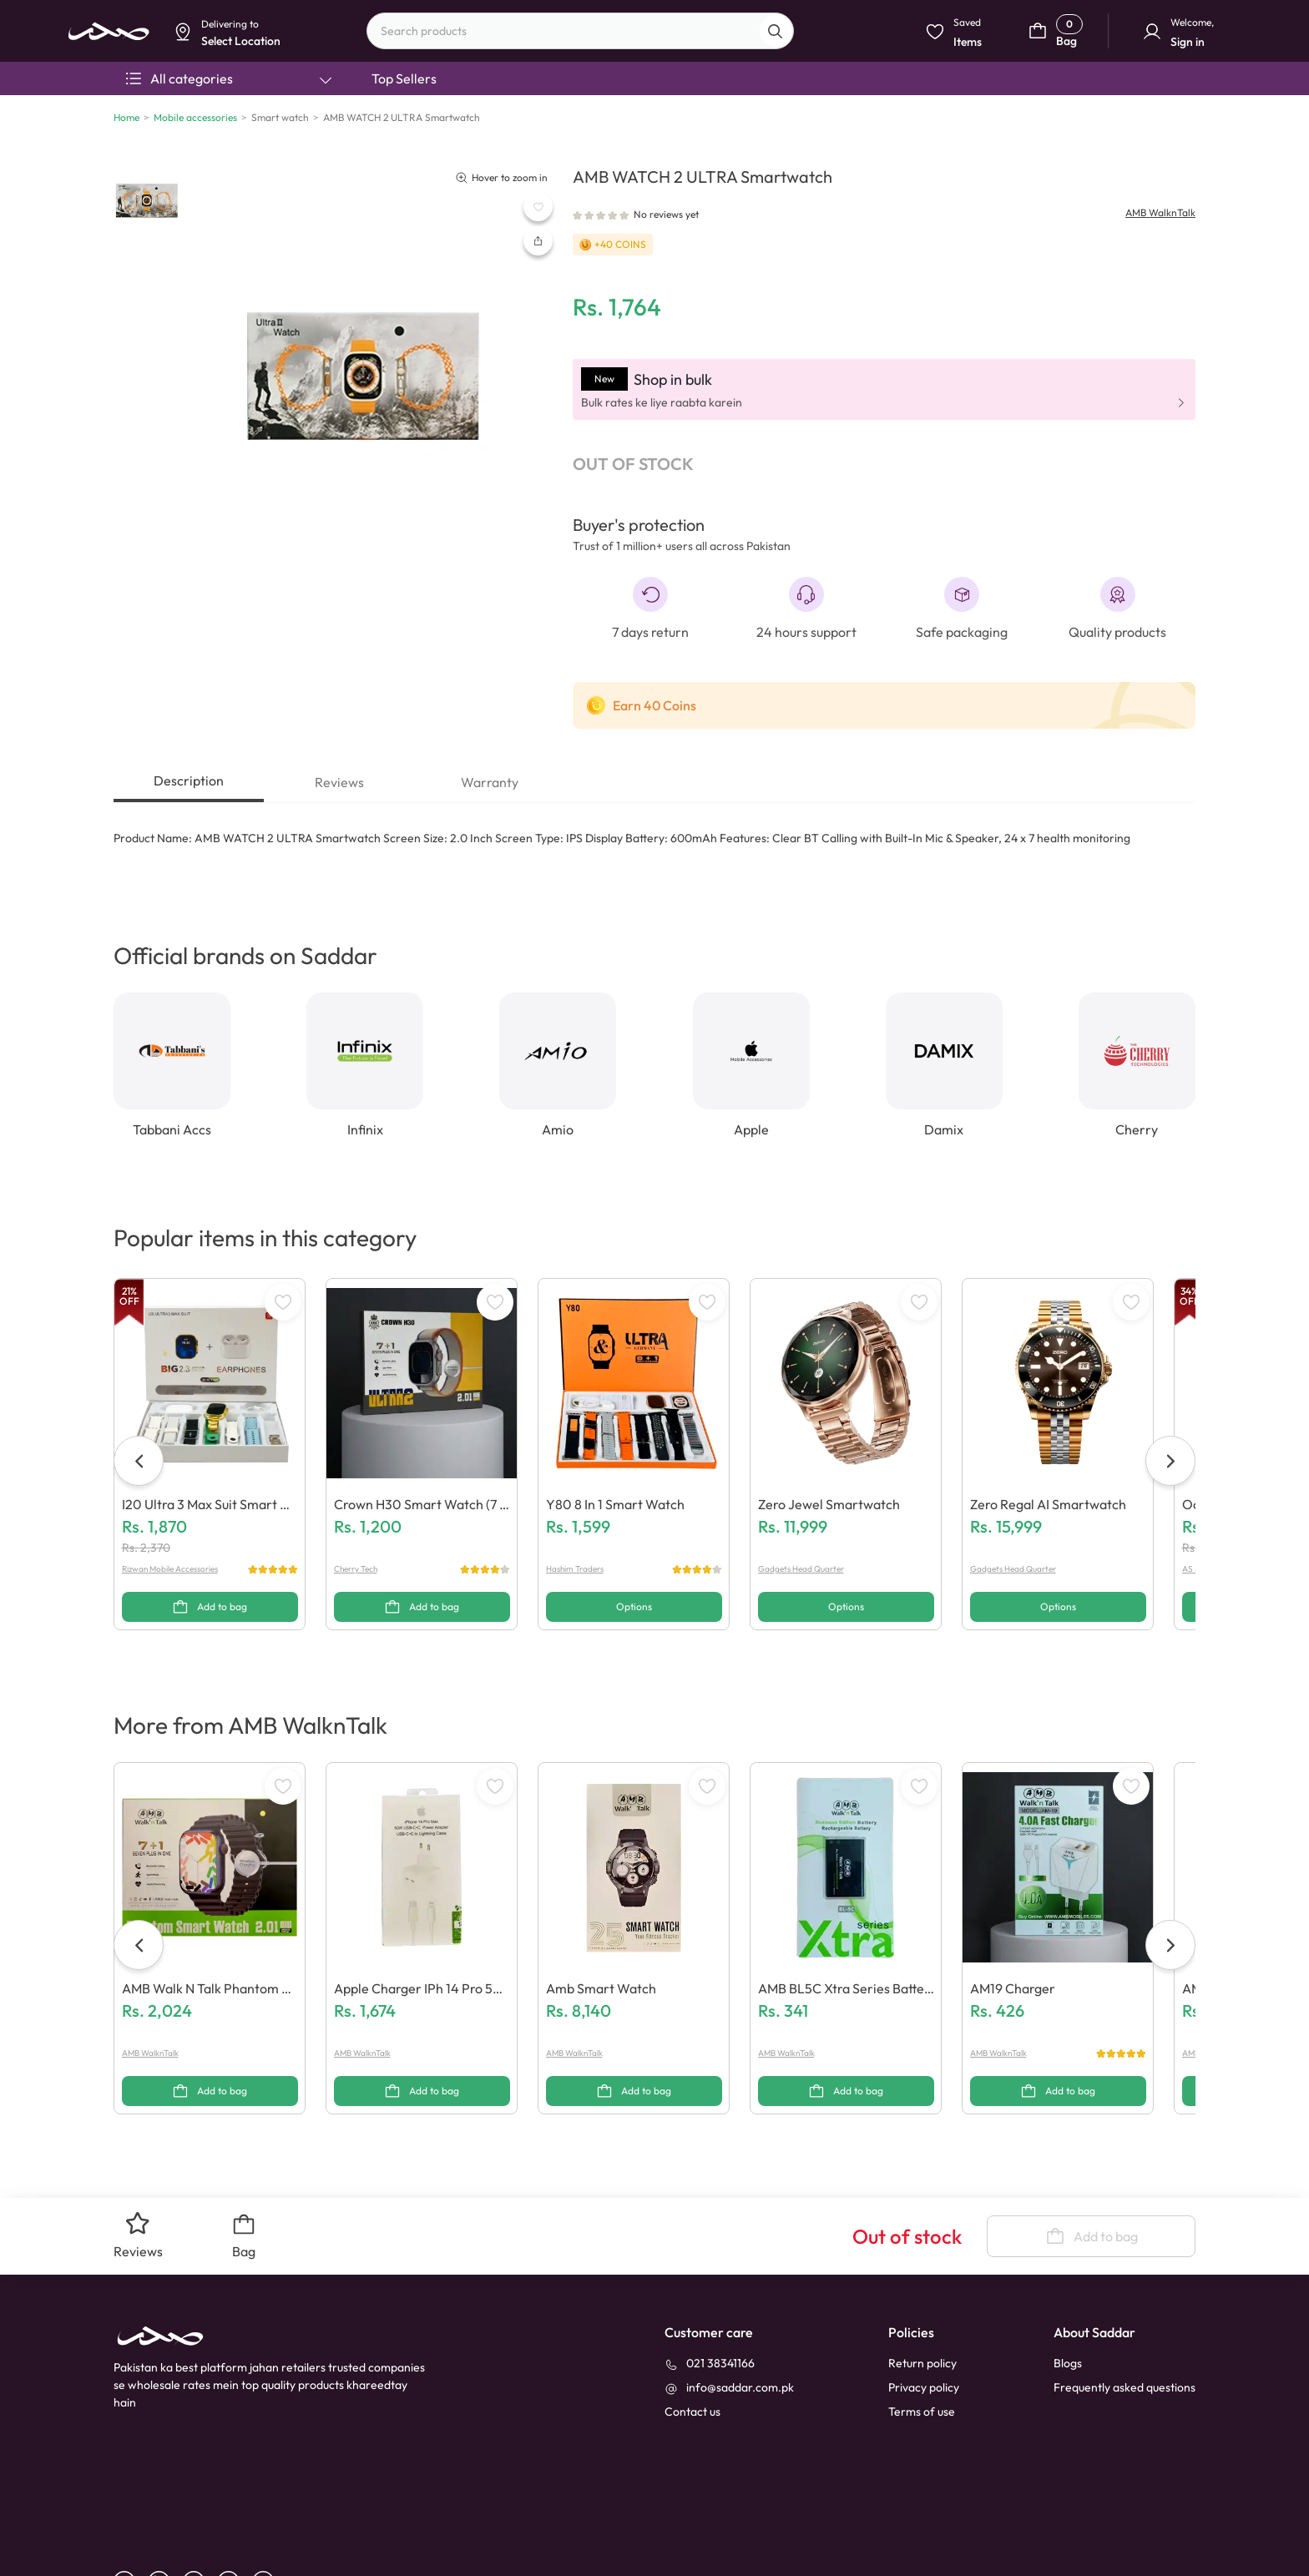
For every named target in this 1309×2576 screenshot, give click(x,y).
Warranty (489, 782)
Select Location (473, 130)
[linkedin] (165, 2504)
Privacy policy (923, 2310)
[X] (269, 2504)
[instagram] (234, 2504)
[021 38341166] (710, 2287)
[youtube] (200, 2504)
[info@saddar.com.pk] (729, 2311)
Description (189, 780)
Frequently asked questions (1124, 2310)
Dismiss (400, 130)
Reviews (339, 782)
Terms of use (921, 2334)
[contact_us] (692, 2335)
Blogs (1068, 2286)
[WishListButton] (538, 206)
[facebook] (131, 2504)
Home (126, 117)
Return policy (922, 2286)
